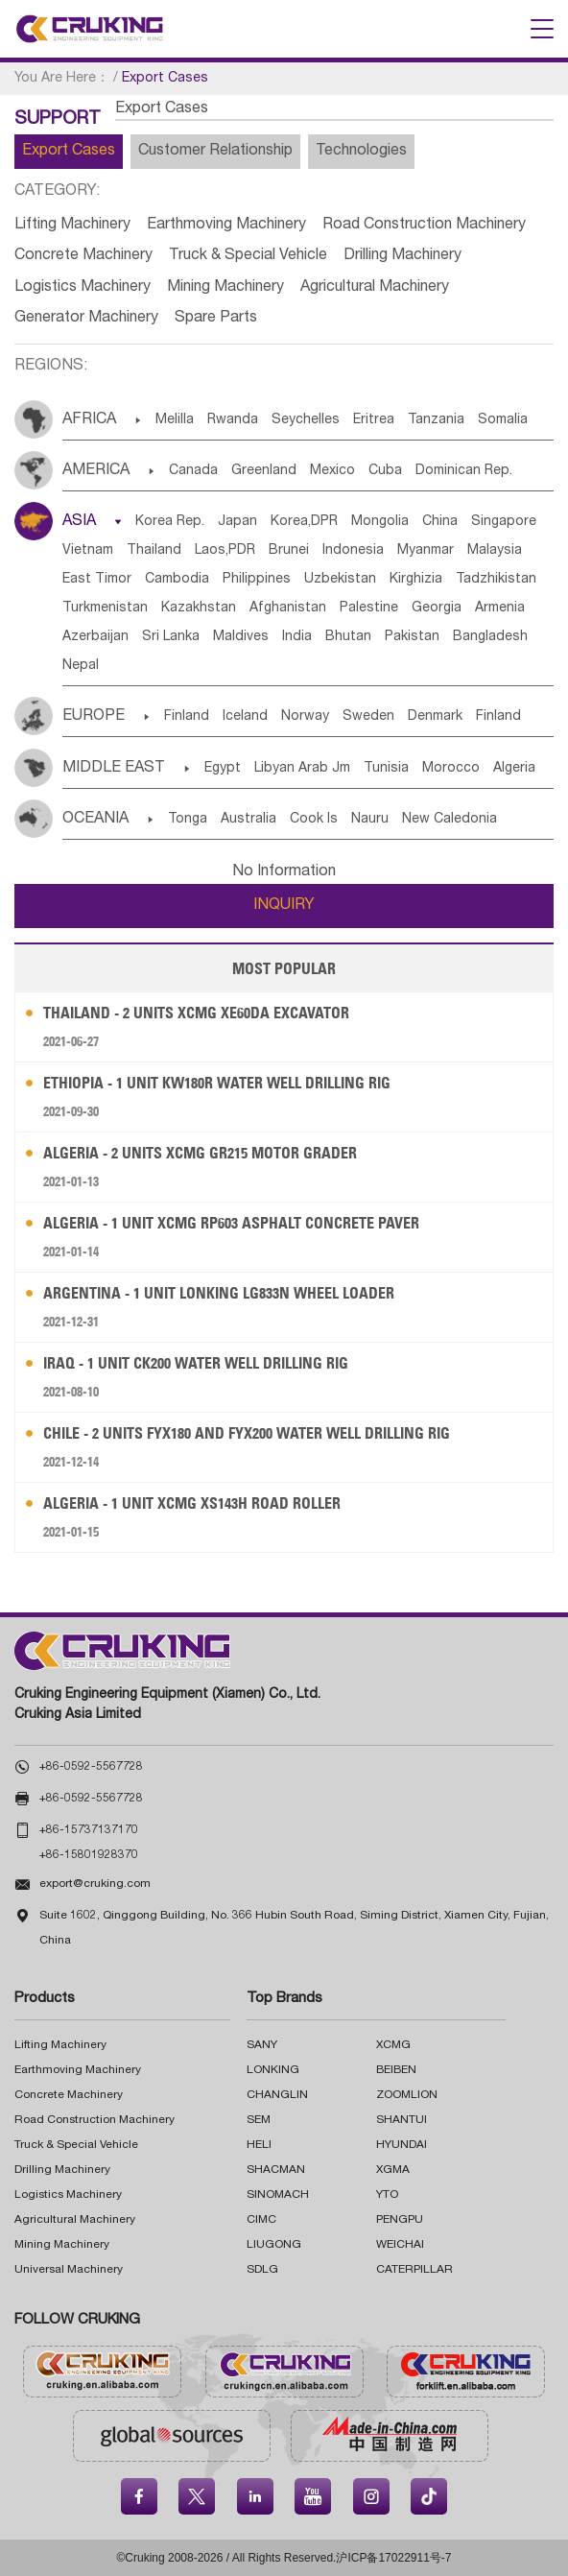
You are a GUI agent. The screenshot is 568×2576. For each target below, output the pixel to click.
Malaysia (494, 551)
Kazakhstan (198, 608)
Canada (193, 471)
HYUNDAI (401, 2145)
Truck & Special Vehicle (248, 256)
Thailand (154, 551)
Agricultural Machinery (374, 288)
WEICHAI (400, 2245)
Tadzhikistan (496, 579)
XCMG (393, 2045)
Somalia (503, 420)
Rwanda (232, 420)
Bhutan (348, 637)
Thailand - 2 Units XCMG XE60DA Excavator (196, 1012)
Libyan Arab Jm (302, 768)
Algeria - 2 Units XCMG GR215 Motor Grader (200, 1152)
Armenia (500, 608)
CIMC (261, 2220)
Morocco (451, 768)
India (297, 637)
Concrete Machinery (83, 256)
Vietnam (87, 551)
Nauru (370, 819)
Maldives (241, 637)
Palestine (369, 608)
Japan (237, 522)
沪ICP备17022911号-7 (393, 2557)
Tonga (187, 819)
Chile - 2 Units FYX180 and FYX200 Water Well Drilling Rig (246, 1433)
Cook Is (314, 819)
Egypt (222, 768)
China (440, 522)
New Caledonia (449, 819)
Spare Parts (216, 318)
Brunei (289, 551)
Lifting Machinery (72, 225)
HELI (259, 2145)
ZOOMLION (407, 2095)
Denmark (435, 717)
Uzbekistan (340, 579)
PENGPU (399, 2220)
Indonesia (353, 551)
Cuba (385, 471)
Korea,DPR (304, 522)
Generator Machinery (86, 318)
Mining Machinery (225, 288)
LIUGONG (274, 2245)
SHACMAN (276, 2170)
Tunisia (386, 768)
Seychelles (306, 420)
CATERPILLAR (414, 2270)
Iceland (245, 717)
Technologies (361, 151)
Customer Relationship (215, 151)
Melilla (174, 420)
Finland (186, 717)
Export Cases (68, 151)
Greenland (263, 471)
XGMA (393, 2170)
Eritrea (373, 420)
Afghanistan (287, 608)
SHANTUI (401, 2120)
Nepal (80, 666)
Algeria (514, 768)
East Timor (96, 579)
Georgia (437, 608)
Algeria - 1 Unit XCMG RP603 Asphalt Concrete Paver (231, 1222)
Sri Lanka (171, 637)
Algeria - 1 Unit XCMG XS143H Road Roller (192, 1503)
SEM (259, 2120)
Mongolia (380, 522)
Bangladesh (490, 637)
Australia (248, 819)
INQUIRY (284, 906)
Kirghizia (416, 579)
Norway (305, 717)
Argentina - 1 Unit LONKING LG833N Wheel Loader (218, 1292)
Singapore (503, 522)
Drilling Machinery (402, 256)
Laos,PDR (225, 551)
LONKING (273, 2070)
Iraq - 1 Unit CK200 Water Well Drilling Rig (195, 1362)
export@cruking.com (95, 1884)
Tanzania (436, 420)
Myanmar (425, 551)
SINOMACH (278, 2195)
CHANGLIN (277, 2095)
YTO (387, 2195)
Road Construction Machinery (424, 225)
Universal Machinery (68, 2270)
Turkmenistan (105, 608)
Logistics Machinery (82, 288)
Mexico (332, 471)
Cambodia (177, 579)
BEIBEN (396, 2070)
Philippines (257, 579)
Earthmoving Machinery (226, 225)
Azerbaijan (95, 637)
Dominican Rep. (463, 471)
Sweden (368, 717)
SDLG (262, 2270)
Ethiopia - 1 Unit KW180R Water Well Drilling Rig (216, 1082)
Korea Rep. (169, 522)
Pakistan (412, 637)
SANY (262, 2045)
